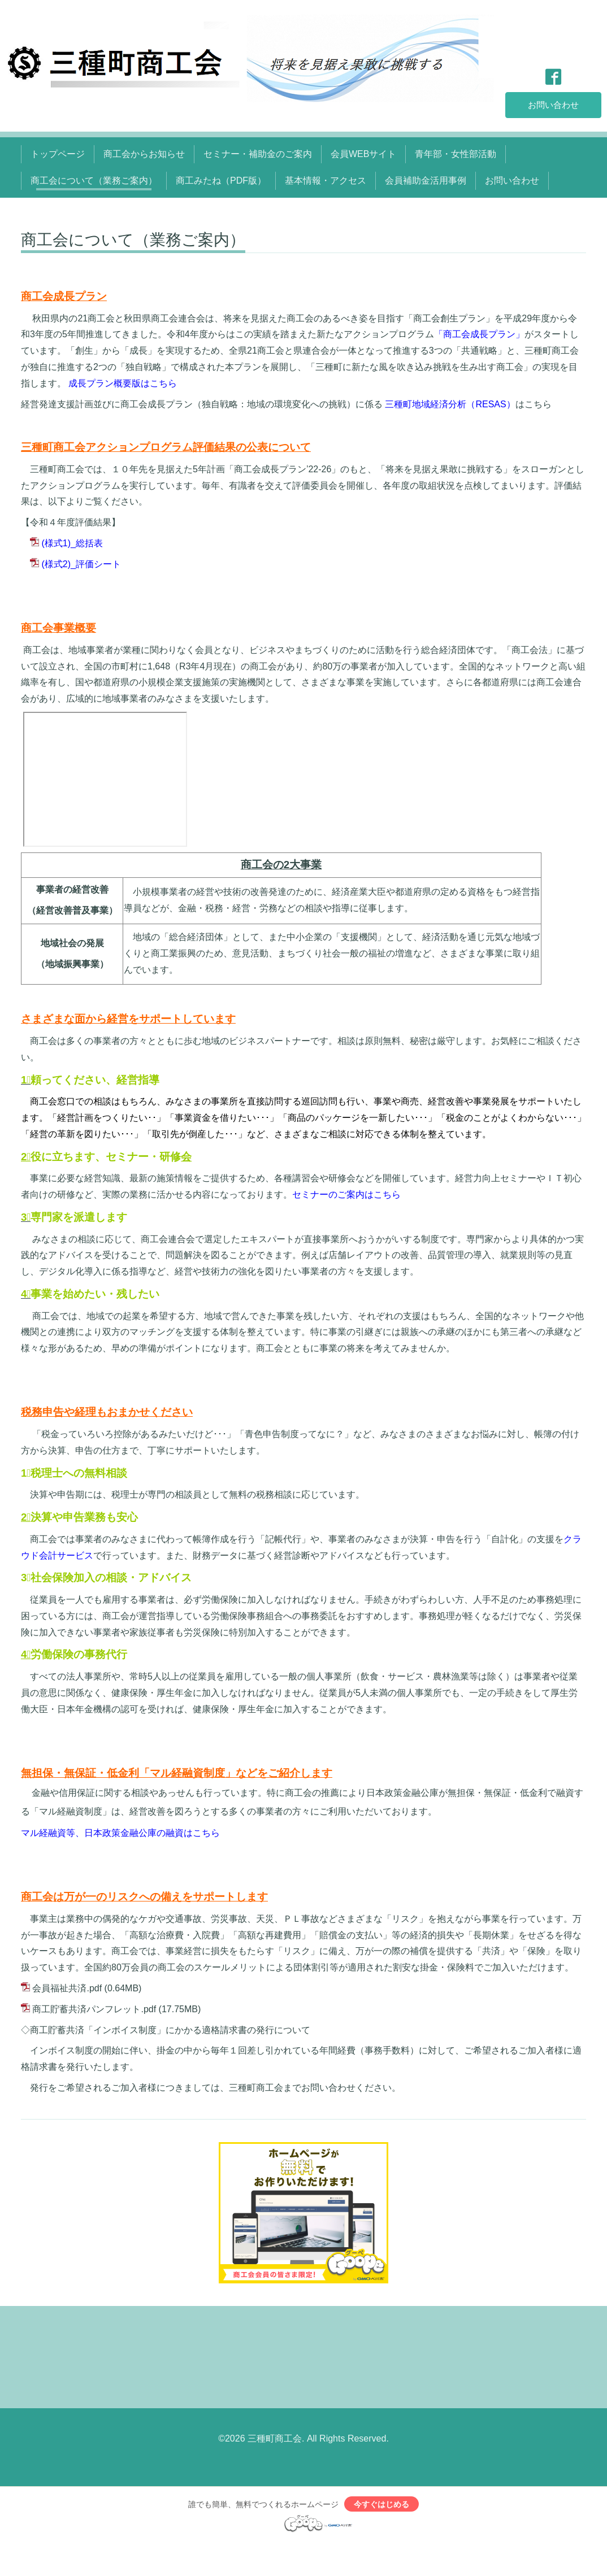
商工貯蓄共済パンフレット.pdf (94, 2009)
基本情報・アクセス (325, 180)
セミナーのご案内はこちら (346, 1194)
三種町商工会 (275, 2438)
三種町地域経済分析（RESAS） (450, 404)
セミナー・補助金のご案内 (257, 154)
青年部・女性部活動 (455, 154)
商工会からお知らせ (144, 154)
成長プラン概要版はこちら (122, 383)
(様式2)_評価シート (80, 564)
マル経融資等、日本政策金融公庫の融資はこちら (120, 1833)
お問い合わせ (553, 104)
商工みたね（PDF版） (221, 180)
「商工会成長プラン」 (479, 334)
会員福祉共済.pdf (67, 1988)
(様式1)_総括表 (71, 543)
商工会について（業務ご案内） (94, 180)
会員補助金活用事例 (425, 180)
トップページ (58, 154)
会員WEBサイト (363, 154)
